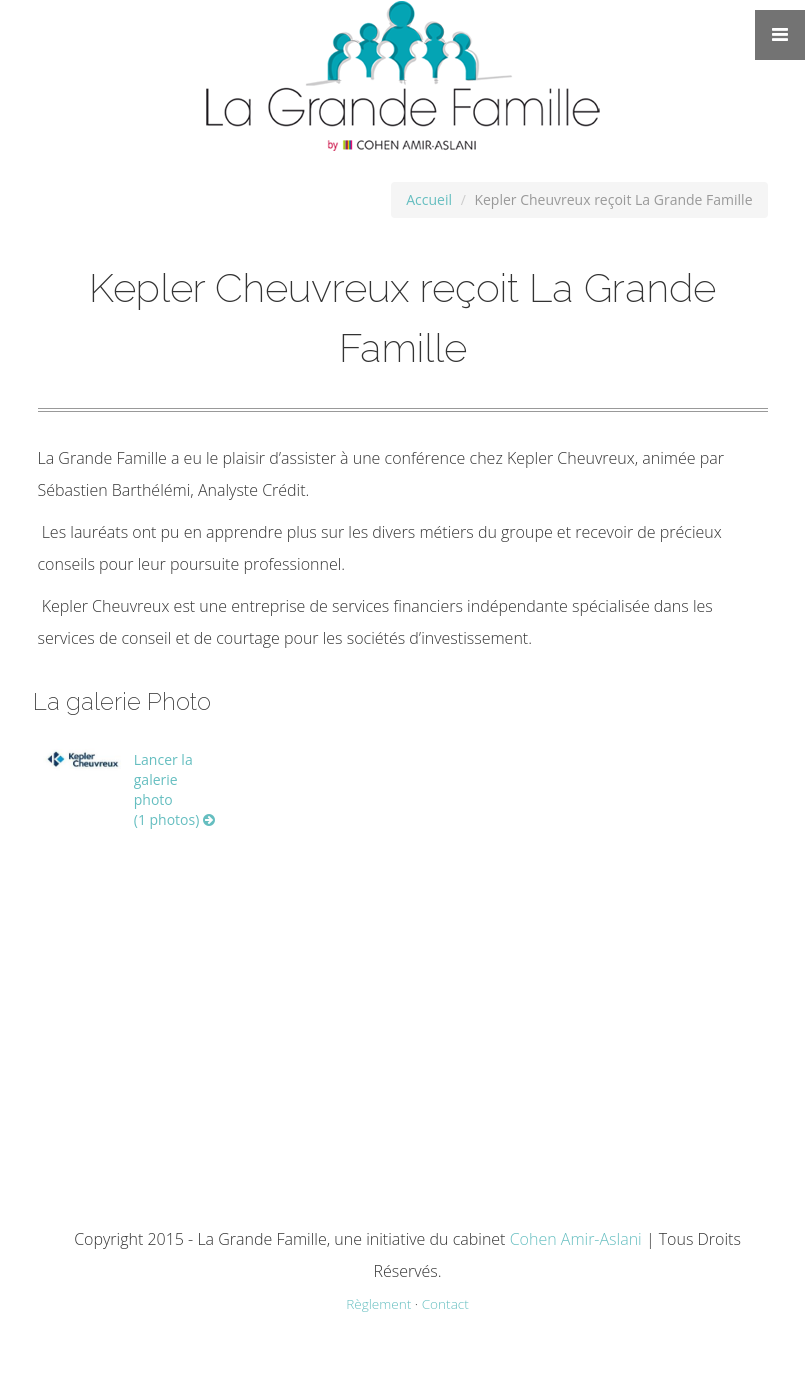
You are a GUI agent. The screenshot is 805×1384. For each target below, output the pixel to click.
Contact (445, 1303)
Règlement (378, 1303)
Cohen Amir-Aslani (576, 1239)
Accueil (429, 199)
